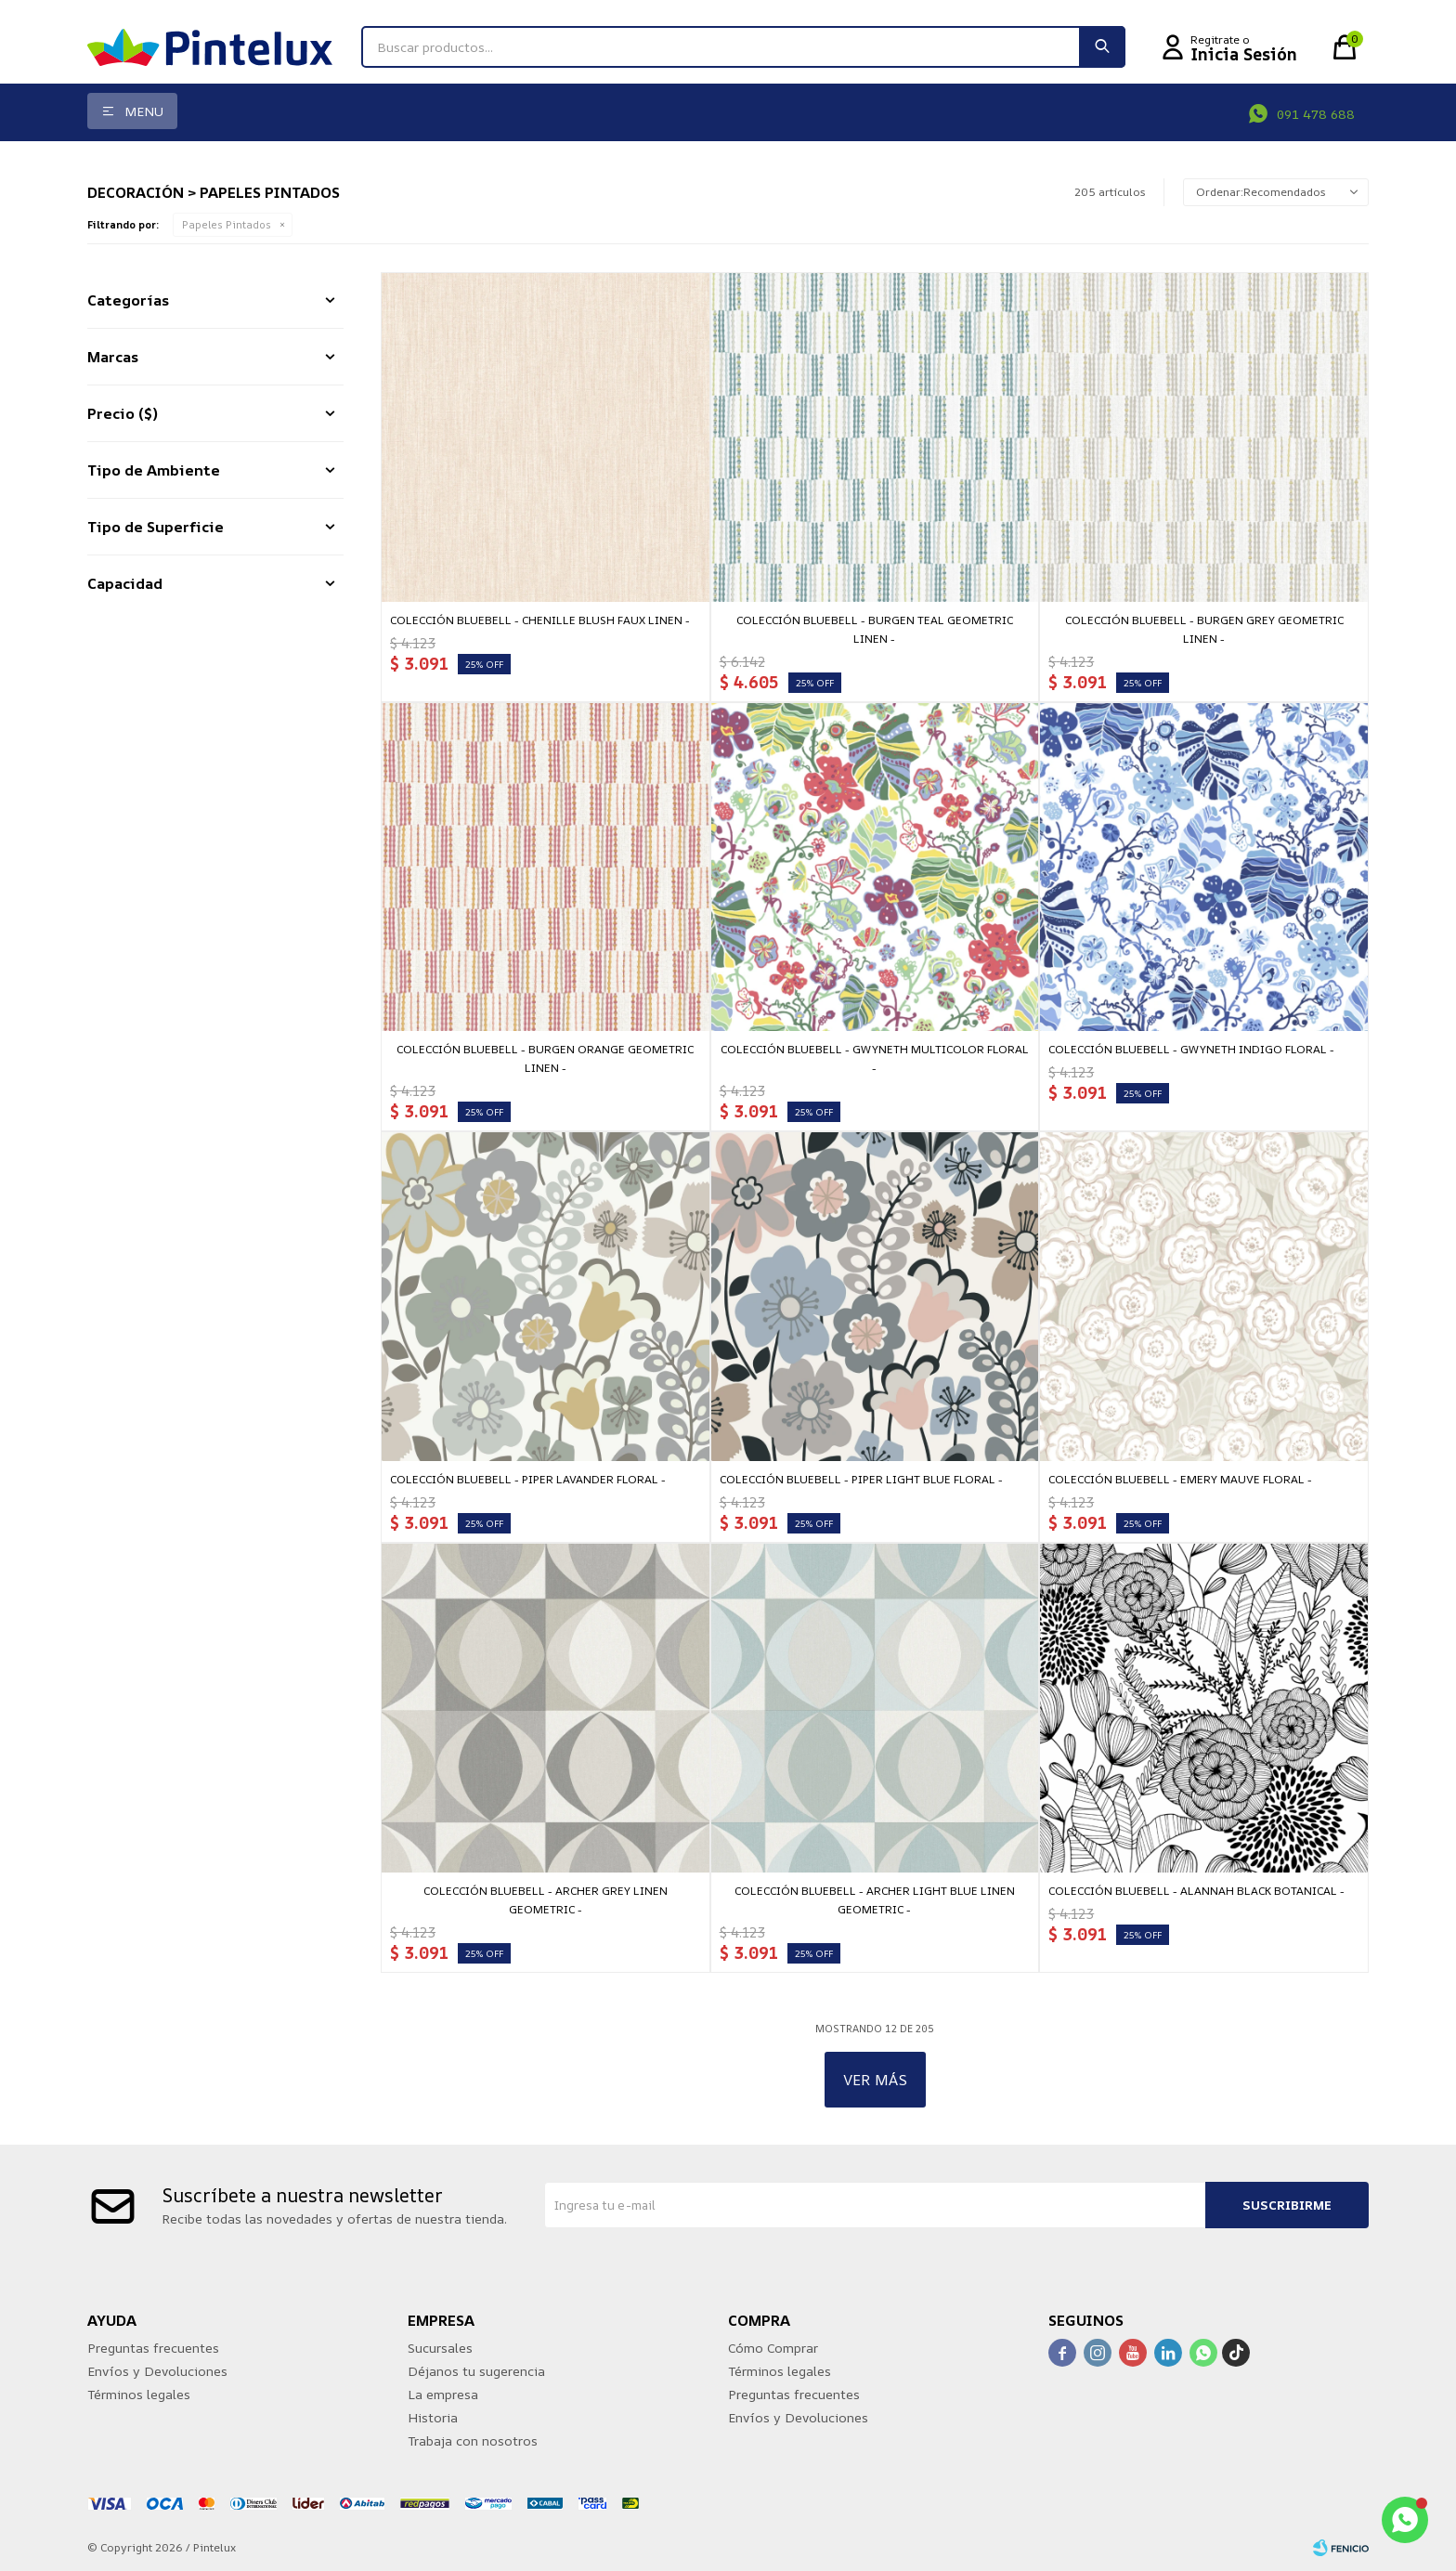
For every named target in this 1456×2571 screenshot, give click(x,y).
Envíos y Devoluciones (157, 2371)
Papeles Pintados (226, 224)
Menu (143, 111)
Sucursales (440, 2347)
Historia (433, 2417)
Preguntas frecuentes (153, 2347)
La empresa (443, 2394)
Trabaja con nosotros (473, 2440)
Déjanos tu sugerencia (476, 2371)
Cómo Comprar (773, 2347)
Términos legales (138, 2394)
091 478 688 (1316, 114)
